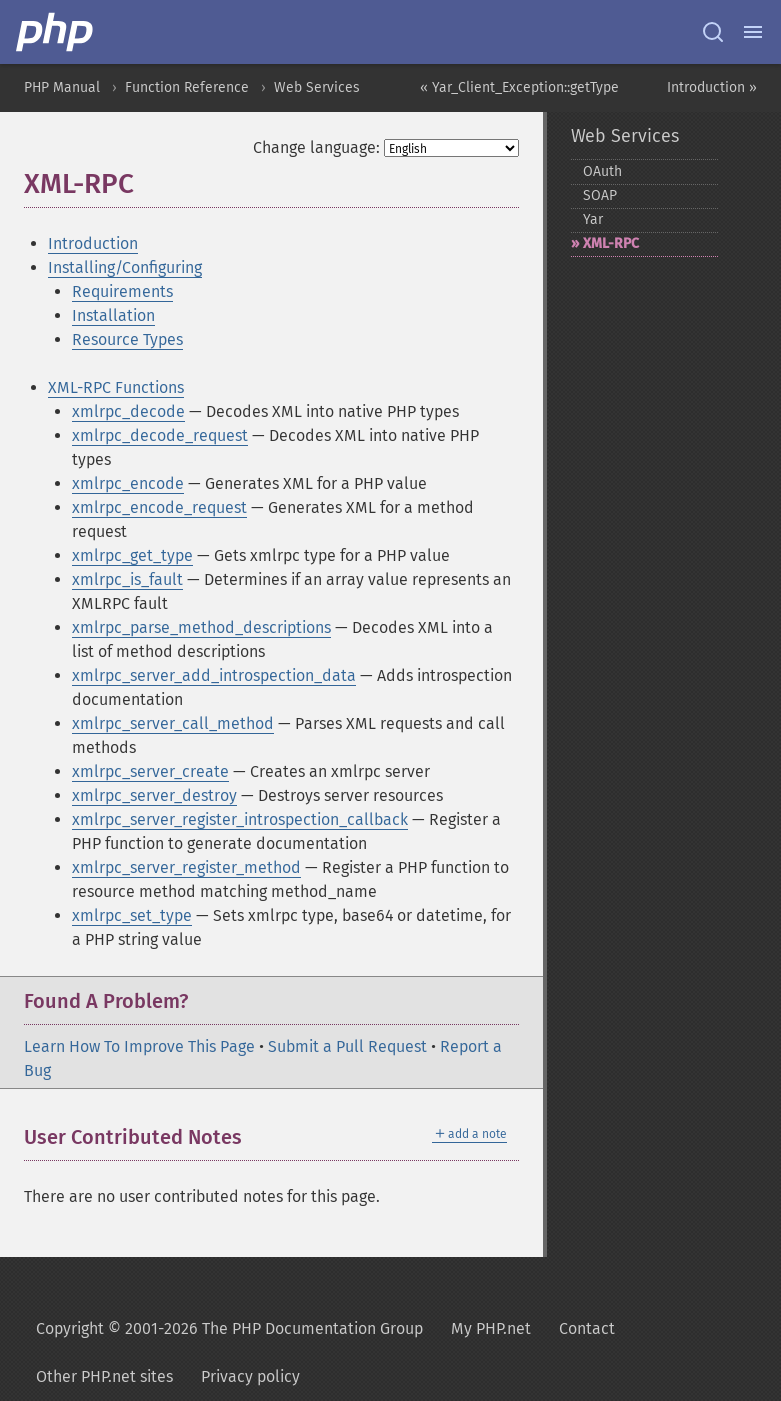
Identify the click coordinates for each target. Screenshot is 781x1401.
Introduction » (712, 87)
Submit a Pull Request (347, 1046)
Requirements (122, 291)
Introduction (93, 243)
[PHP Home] (56, 32)
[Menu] (753, 32)
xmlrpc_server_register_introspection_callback (240, 819)
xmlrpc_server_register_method (186, 867)
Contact (587, 1328)
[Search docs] (713, 32)
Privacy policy (250, 1376)
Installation (113, 315)
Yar (593, 219)
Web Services (317, 87)
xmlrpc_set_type (132, 915)
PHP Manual (62, 87)
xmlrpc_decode (128, 411)
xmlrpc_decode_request (160, 435)
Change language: (316, 147)
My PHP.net (491, 1328)
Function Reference (187, 87)
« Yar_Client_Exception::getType (519, 87)
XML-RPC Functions (116, 387)
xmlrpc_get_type (132, 555)
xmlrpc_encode (128, 483)
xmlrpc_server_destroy (154, 795)
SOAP (600, 195)
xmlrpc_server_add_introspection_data (214, 675)
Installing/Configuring (125, 267)
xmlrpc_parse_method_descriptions (201, 627)
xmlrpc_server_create (150, 771)
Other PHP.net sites (104, 1376)
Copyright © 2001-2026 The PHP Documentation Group (229, 1328)
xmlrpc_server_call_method (173, 723)
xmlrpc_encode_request (159, 507)
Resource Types (127, 339)
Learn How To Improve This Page (139, 1046)
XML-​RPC (611, 243)
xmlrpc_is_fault (127, 579)
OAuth (602, 171)
